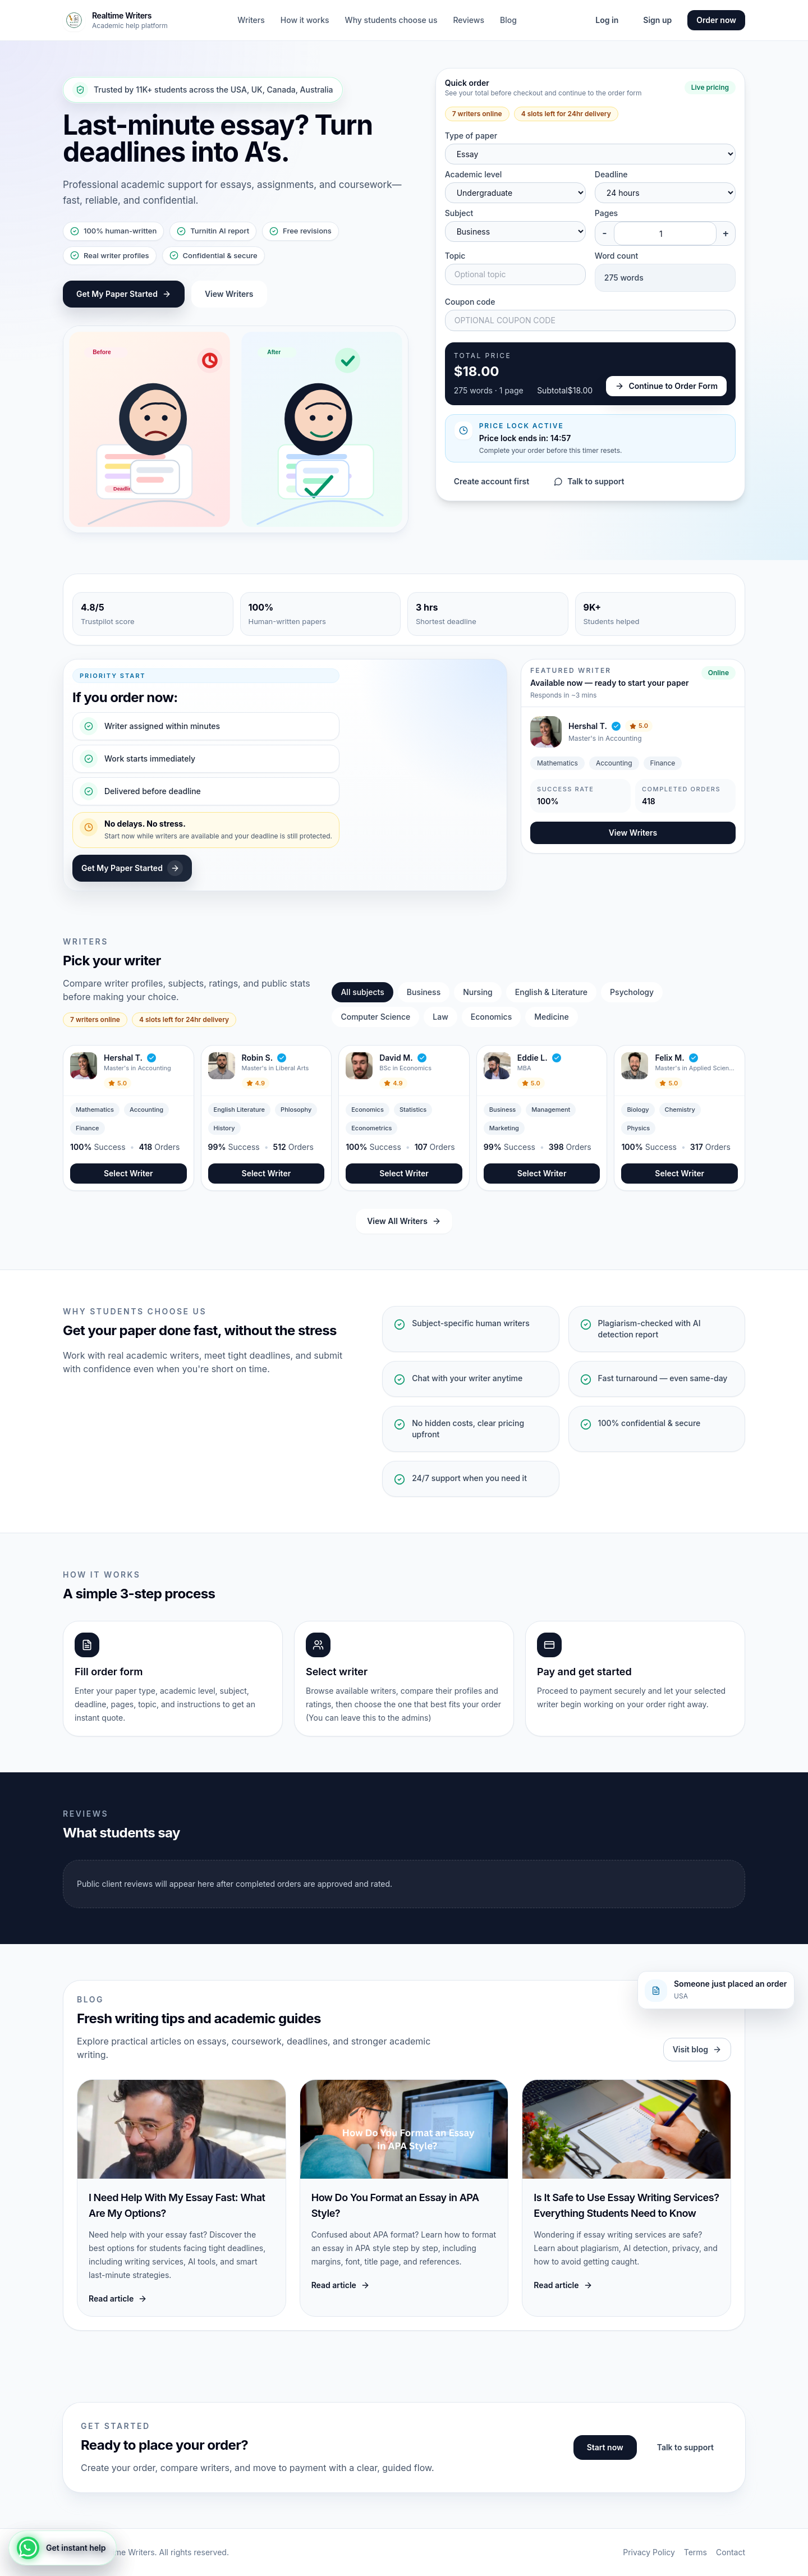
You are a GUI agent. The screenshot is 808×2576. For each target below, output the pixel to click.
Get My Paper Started (123, 294)
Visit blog (697, 2049)
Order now (716, 20)
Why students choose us (391, 20)
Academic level (473, 174)
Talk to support (589, 481)
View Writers (229, 294)
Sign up (657, 20)
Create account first (492, 481)
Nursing (478, 992)
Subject (459, 213)
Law (440, 1016)
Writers (250, 20)
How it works (305, 20)
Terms (695, 2552)
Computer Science (375, 1016)
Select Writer (128, 1173)
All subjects (362, 992)
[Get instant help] (62, 2548)
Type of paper (471, 135)
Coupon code (470, 301)
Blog (508, 20)
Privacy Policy (649, 2552)
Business (423, 992)
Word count (616, 255)
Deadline (611, 174)
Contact (730, 2552)
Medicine (551, 1016)
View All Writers (404, 1221)
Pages (606, 213)
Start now (605, 2447)
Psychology (632, 992)
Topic (455, 255)
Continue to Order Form (666, 386)
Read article (118, 2298)
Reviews (468, 20)
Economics (491, 1016)
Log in (606, 20)
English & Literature (551, 992)
